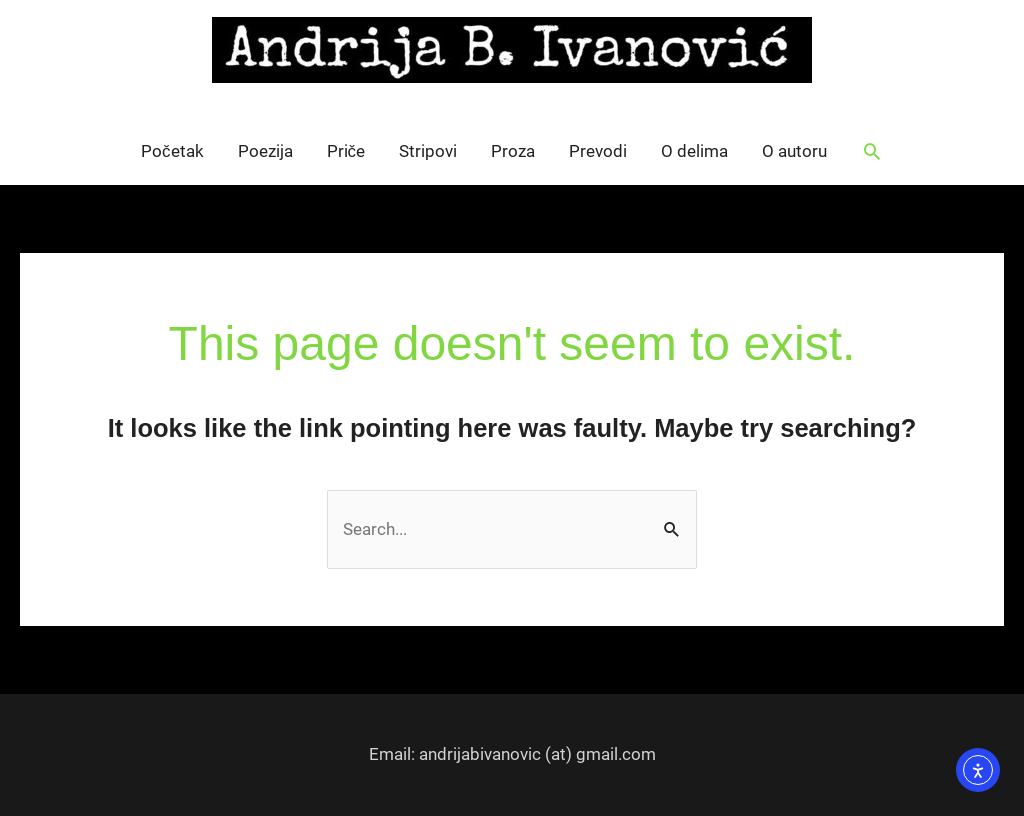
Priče (346, 151)
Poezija (265, 151)
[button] (872, 151)
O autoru (794, 151)
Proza (513, 151)
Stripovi (428, 151)
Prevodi (598, 151)
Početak (172, 151)
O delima (694, 151)
